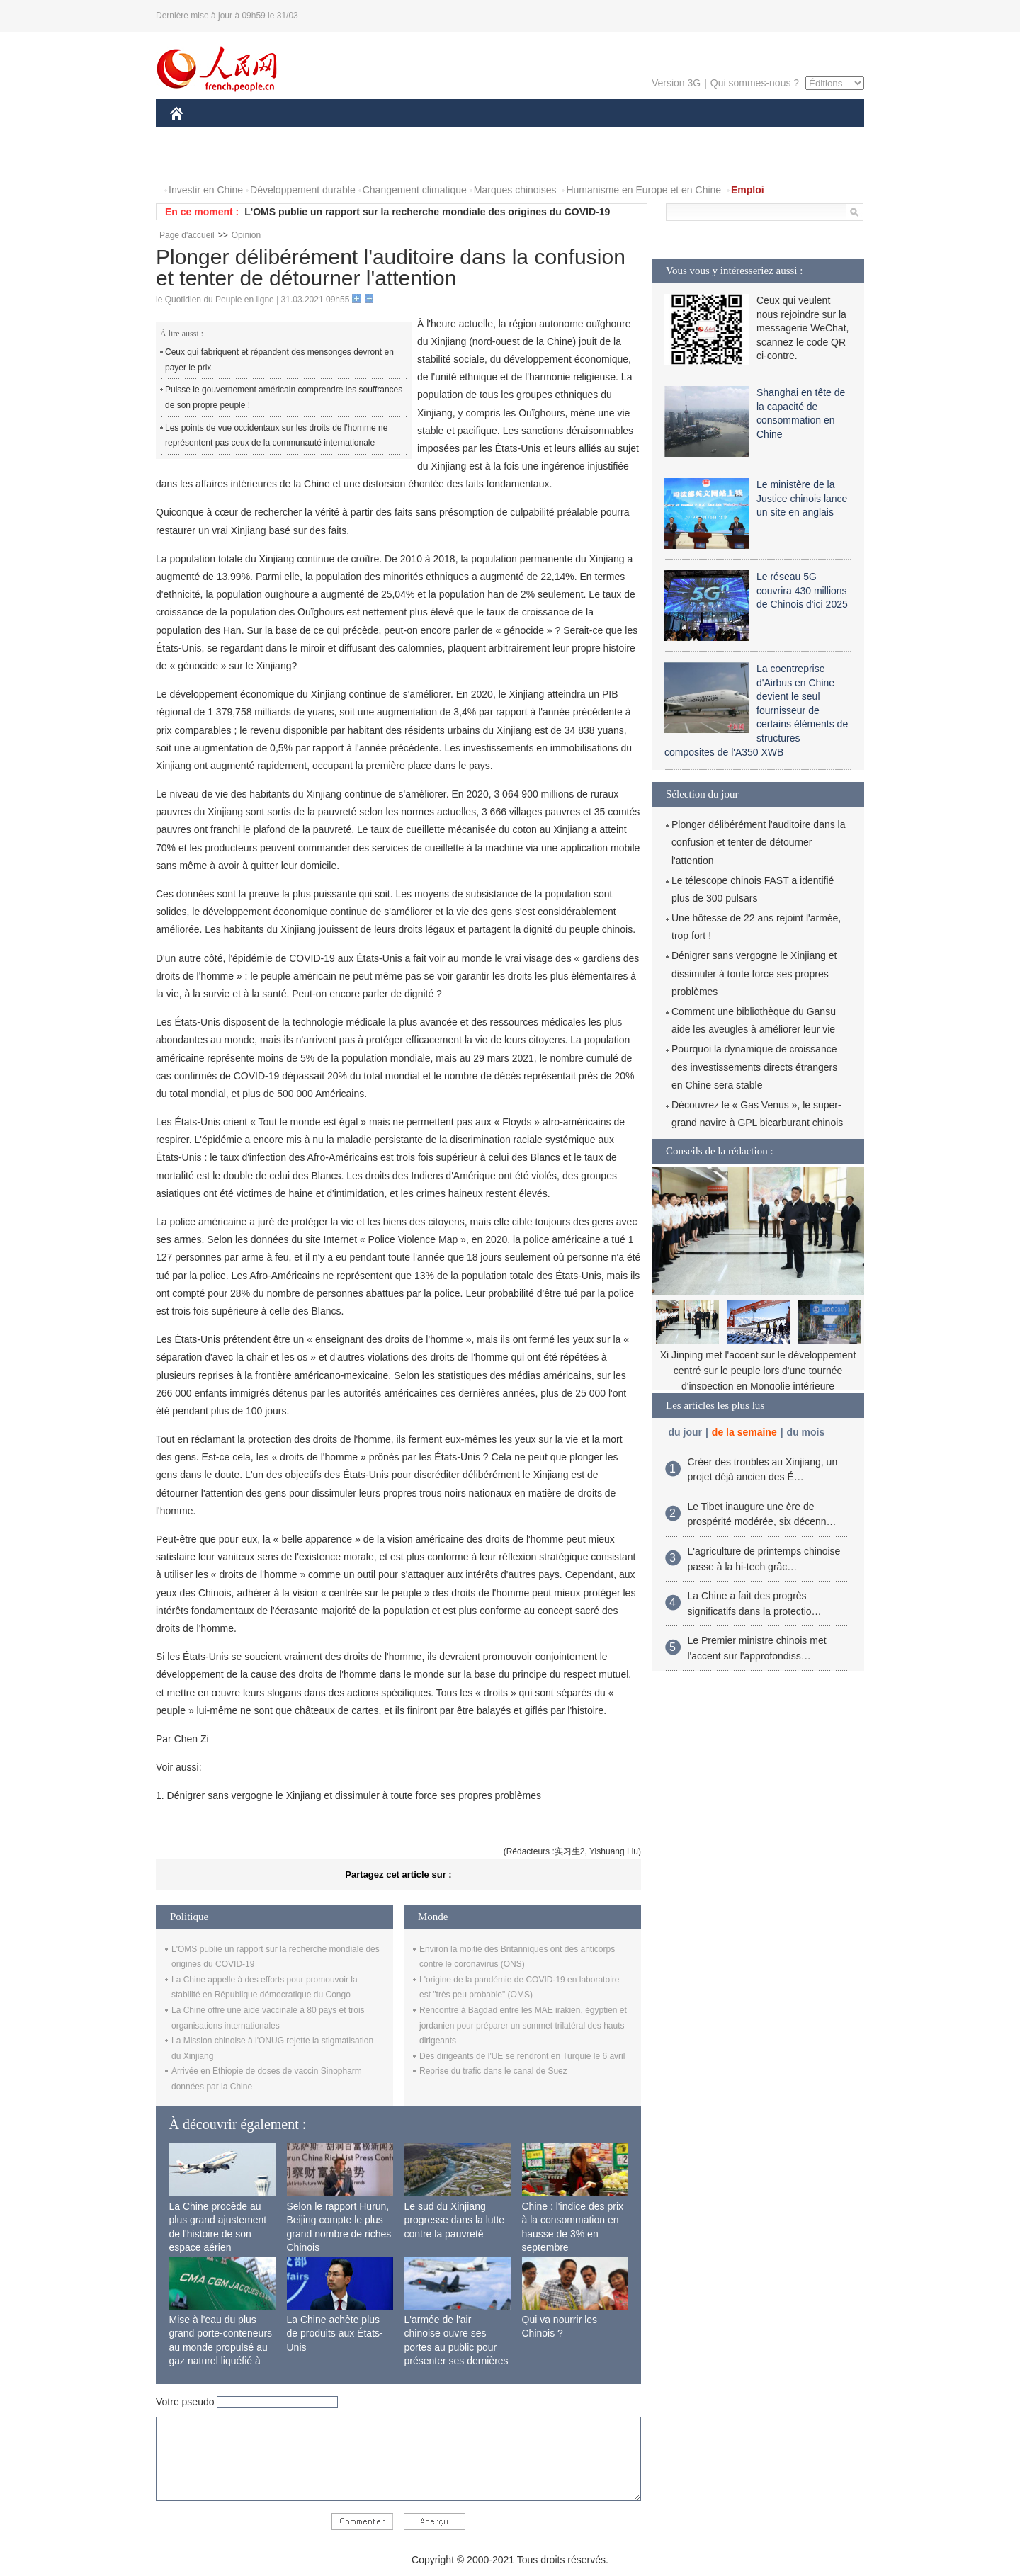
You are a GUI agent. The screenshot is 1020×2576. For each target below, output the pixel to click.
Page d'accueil (187, 235)
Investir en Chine (206, 189)
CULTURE (505, 133)
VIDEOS (256, 162)
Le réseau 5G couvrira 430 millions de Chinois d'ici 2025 (802, 590)
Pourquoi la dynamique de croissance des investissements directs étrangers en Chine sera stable (754, 1066)
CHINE (194, 133)
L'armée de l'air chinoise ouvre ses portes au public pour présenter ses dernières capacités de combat (456, 2347)
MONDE (320, 133)
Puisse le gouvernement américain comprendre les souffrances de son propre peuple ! (283, 397)
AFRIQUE (380, 133)
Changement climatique (415, 189)
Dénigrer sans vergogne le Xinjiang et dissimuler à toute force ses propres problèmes (754, 973)
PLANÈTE (631, 133)
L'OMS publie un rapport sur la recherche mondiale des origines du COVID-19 (427, 211)
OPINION (815, 133)
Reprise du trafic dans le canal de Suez (493, 2071)
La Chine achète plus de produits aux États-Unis (335, 2333)
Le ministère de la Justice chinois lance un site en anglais (801, 498)
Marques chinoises (515, 189)
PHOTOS (199, 162)
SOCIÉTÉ (568, 133)
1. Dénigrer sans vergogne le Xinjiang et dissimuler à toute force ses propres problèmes (348, 1795)
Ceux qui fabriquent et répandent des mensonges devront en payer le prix (279, 360)
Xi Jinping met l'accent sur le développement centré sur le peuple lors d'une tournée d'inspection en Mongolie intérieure (758, 1370)
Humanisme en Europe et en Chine (643, 189)
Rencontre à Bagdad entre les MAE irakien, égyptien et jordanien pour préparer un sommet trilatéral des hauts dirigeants (523, 2025)
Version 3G (676, 83)
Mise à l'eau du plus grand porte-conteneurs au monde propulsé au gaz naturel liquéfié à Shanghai (221, 2347)
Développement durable (303, 189)
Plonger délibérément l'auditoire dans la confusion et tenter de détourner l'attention (759, 842)
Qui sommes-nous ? (754, 83)
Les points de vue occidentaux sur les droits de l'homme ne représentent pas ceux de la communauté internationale (276, 435)
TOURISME (749, 133)
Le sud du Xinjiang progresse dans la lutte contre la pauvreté (454, 2220)
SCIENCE (442, 133)
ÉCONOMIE (255, 133)
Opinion (246, 235)
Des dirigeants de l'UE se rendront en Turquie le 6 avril (522, 2056)
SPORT (688, 133)
